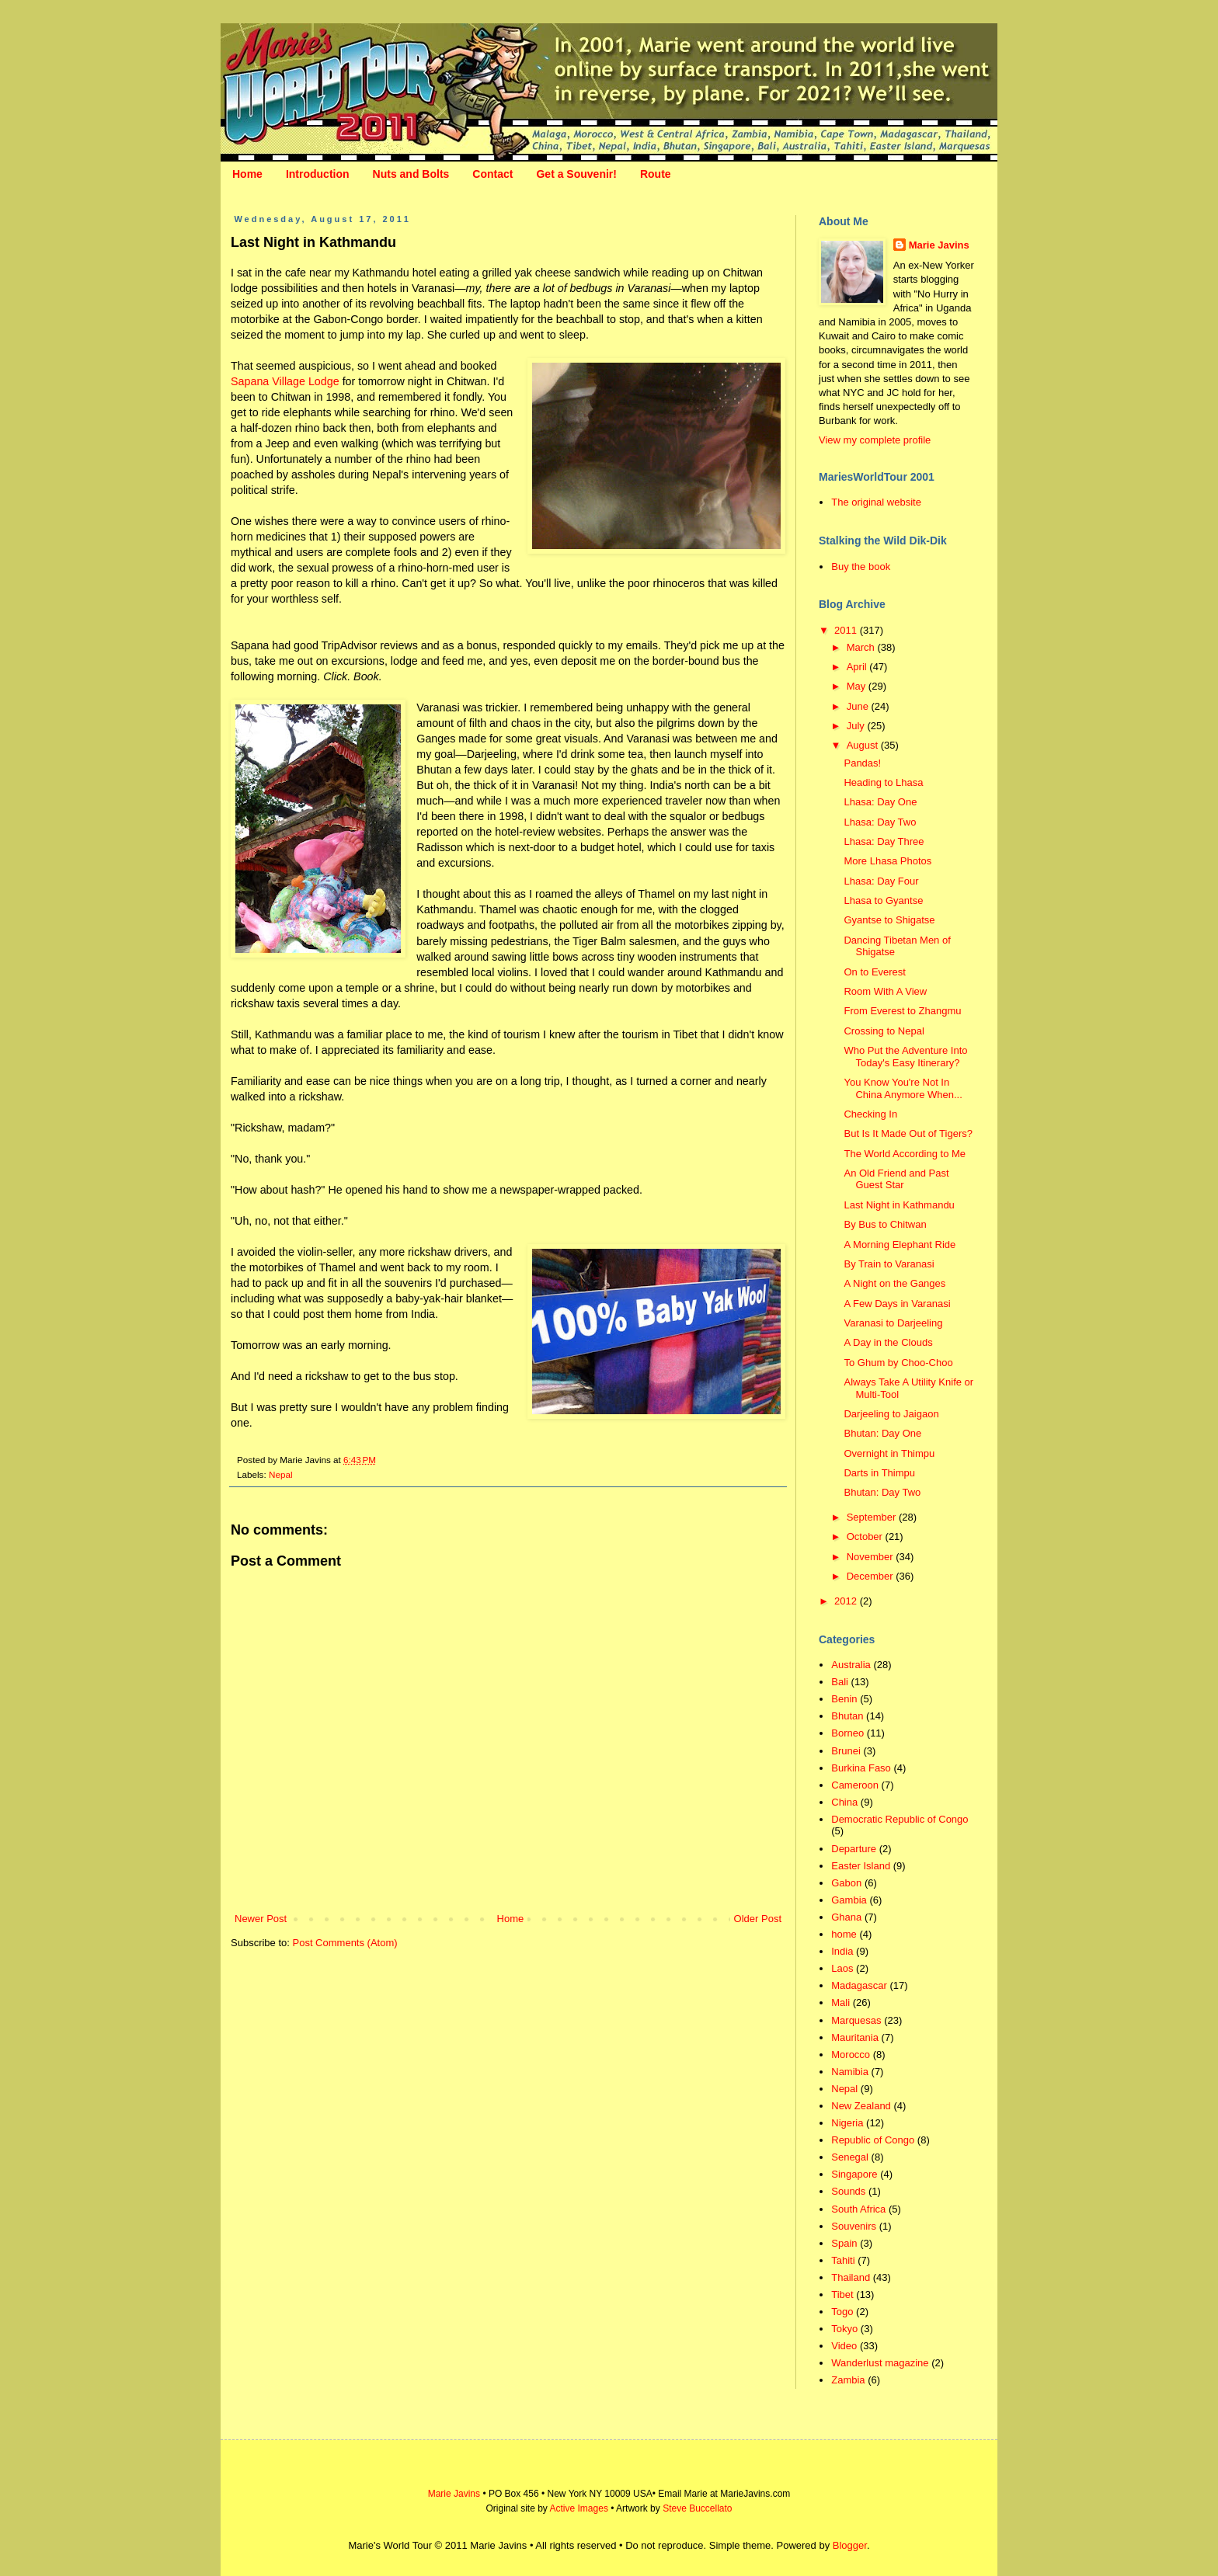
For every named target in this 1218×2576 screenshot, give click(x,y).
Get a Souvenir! (576, 174)
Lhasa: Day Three (884, 841)
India (842, 1951)
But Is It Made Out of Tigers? (908, 1133)
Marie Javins (939, 245)
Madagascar (859, 1985)
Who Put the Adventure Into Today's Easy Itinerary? (905, 1057)
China (844, 1802)
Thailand (850, 2277)
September (873, 1517)
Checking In (870, 1114)
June (859, 706)
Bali (839, 1682)
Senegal (849, 2157)
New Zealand (861, 2106)
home (844, 1934)
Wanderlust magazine (879, 2363)
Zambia (848, 2380)
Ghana (846, 1917)
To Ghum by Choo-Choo (898, 1362)
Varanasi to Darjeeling (893, 1323)
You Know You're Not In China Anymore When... (903, 1088)
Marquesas (856, 2020)
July (857, 726)
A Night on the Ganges (894, 1283)
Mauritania (855, 2037)
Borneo (847, 1733)
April (858, 667)
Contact (492, 174)
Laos (842, 1968)
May (857, 686)
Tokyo (844, 2328)
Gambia (849, 1900)
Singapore (854, 2174)
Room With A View (885, 991)
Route (655, 174)
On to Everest (874, 972)
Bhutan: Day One (882, 1433)
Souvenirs (853, 2226)
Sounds (848, 2191)
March (862, 647)
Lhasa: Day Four (881, 881)
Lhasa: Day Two (880, 822)
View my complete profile (875, 440)
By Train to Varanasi (889, 1264)
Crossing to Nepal (884, 1031)
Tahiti (842, 2260)
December (871, 1576)
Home (247, 174)
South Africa (858, 2209)
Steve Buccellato (697, 2508)
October (866, 1536)
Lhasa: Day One (880, 802)
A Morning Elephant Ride (899, 1244)
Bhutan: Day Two (882, 1492)
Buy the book (860, 566)
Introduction (318, 174)
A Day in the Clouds (888, 1342)
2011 (847, 630)
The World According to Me (905, 1153)
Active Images (579, 2508)
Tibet (842, 2294)
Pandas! (862, 763)
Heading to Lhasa (883, 782)
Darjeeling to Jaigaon (891, 1414)
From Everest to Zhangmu (902, 1011)
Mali (840, 2002)
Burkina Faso (861, 1768)
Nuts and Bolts (411, 174)
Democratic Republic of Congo (899, 1819)
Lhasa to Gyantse (883, 900)
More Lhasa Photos (887, 861)
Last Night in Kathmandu (899, 1205)
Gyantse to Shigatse (889, 920)
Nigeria (847, 2123)
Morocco (850, 2054)
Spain (844, 2243)
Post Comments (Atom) (345, 1943)
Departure (853, 1849)
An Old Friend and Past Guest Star (896, 1179)
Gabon (846, 1883)
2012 (847, 1601)
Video (844, 2346)
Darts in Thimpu (879, 1473)
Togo (842, 2311)
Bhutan (847, 1716)
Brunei (846, 1751)
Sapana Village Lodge (285, 381)
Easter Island (860, 1866)
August (864, 745)
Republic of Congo (872, 2140)
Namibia (849, 2071)
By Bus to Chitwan (885, 1224)
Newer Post (261, 1918)
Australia (851, 1664)
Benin (844, 1699)
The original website (876, 502)
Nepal (281, 1474)
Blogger (850, 2545)
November (871, 1557)
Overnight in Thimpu (889, 1453)
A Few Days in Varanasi (897, 1303)
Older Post (757, 1918)
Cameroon (855, 1785)
